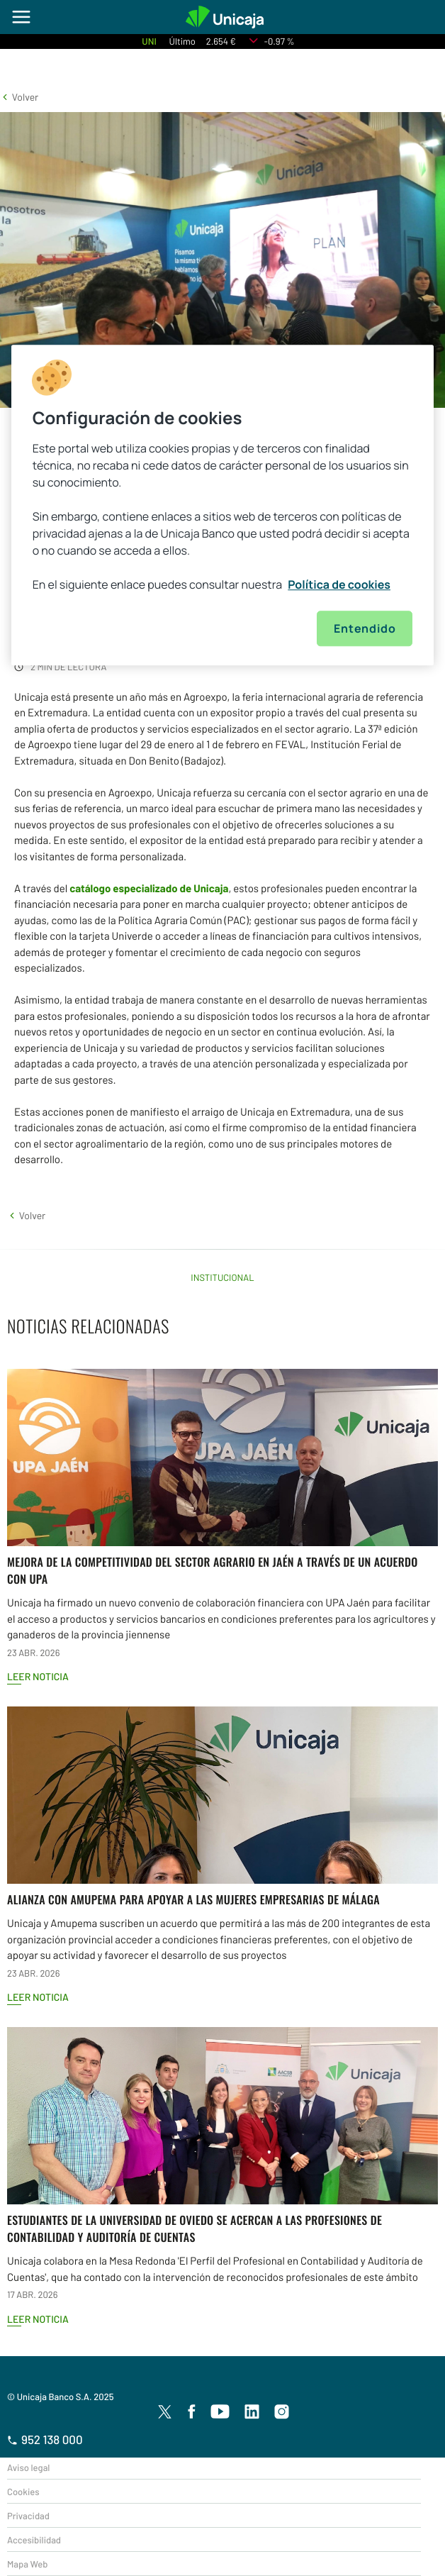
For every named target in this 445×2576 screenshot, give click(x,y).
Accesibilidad (34, 2540)
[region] (222, 505)
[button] (19, 97)
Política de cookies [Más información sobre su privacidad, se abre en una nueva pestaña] (339, 584)
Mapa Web (27, 2564)
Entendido (364, 628)
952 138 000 (45, 2440)
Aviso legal (28, 2467)
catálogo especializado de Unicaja (148, 888)
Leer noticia (38, 1676)
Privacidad (28, 2515)
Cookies (23, 2491)
